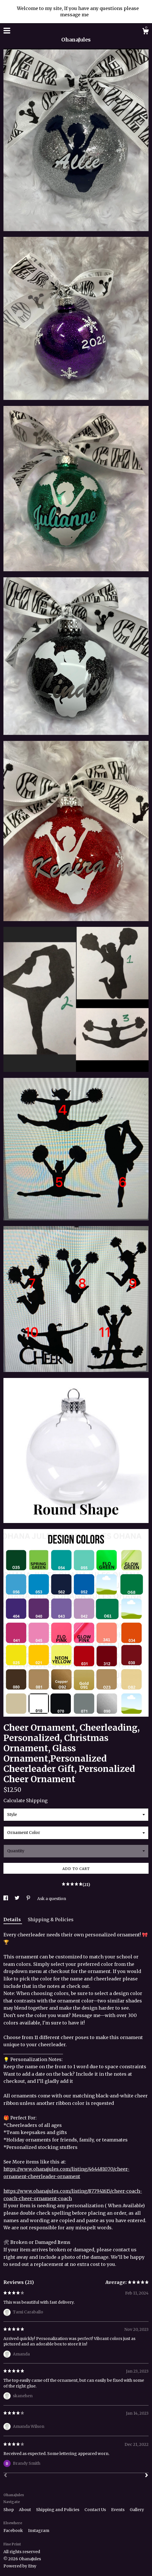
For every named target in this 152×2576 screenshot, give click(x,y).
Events (118, 2509)
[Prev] (5, 2476)
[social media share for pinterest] (28, 1898)
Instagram (38, 2530)
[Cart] (145, 32)
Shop (9, 2509)
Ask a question (51, 1898)
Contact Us (95, 2509)
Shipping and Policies (58, 2509)
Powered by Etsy (19, 2566)
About (25, 2509)
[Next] (147, 2476)
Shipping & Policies (51, 1919)
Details (12, 1919)
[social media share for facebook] (6, 1898)
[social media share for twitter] (17, 1898)
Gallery (137, 2509)
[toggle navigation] (6, 30)
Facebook (13, 2530)
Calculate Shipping (25, 1800)
